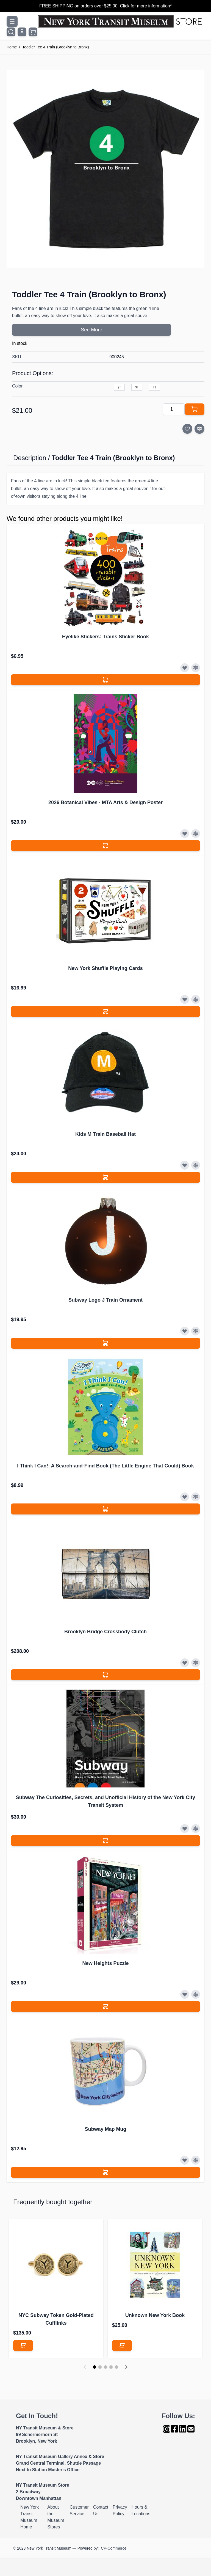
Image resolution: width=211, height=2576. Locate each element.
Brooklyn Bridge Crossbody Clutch (105, 1631)
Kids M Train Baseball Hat (105, 1134)
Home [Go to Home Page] (12, 47)
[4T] (154, 387)
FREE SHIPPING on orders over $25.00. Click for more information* (105, 6)
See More (91, 329)
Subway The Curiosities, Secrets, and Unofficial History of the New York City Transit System (105, 1801)
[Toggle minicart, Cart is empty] (33, 32)
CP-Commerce (113, 2548)
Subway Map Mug (105, 2129)
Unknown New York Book (155, 2315)
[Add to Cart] (194, 409)
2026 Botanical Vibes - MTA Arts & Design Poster (105, 802)
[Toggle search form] (11, 32)
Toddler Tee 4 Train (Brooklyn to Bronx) (55, 47)
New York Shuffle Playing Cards (105, 968)
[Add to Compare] (199, 429)
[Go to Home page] (121, 21)
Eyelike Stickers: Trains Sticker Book (105, 636)
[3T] (137, 387)
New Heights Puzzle (105, 1963)
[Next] (126, 2367)
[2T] (119, 387)
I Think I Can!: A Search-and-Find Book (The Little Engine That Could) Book (105, 1466)
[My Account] (22, 32)
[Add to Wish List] (187, 429)
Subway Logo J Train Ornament (105, 1300)
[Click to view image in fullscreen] (105, 169)
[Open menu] (12, 21)
